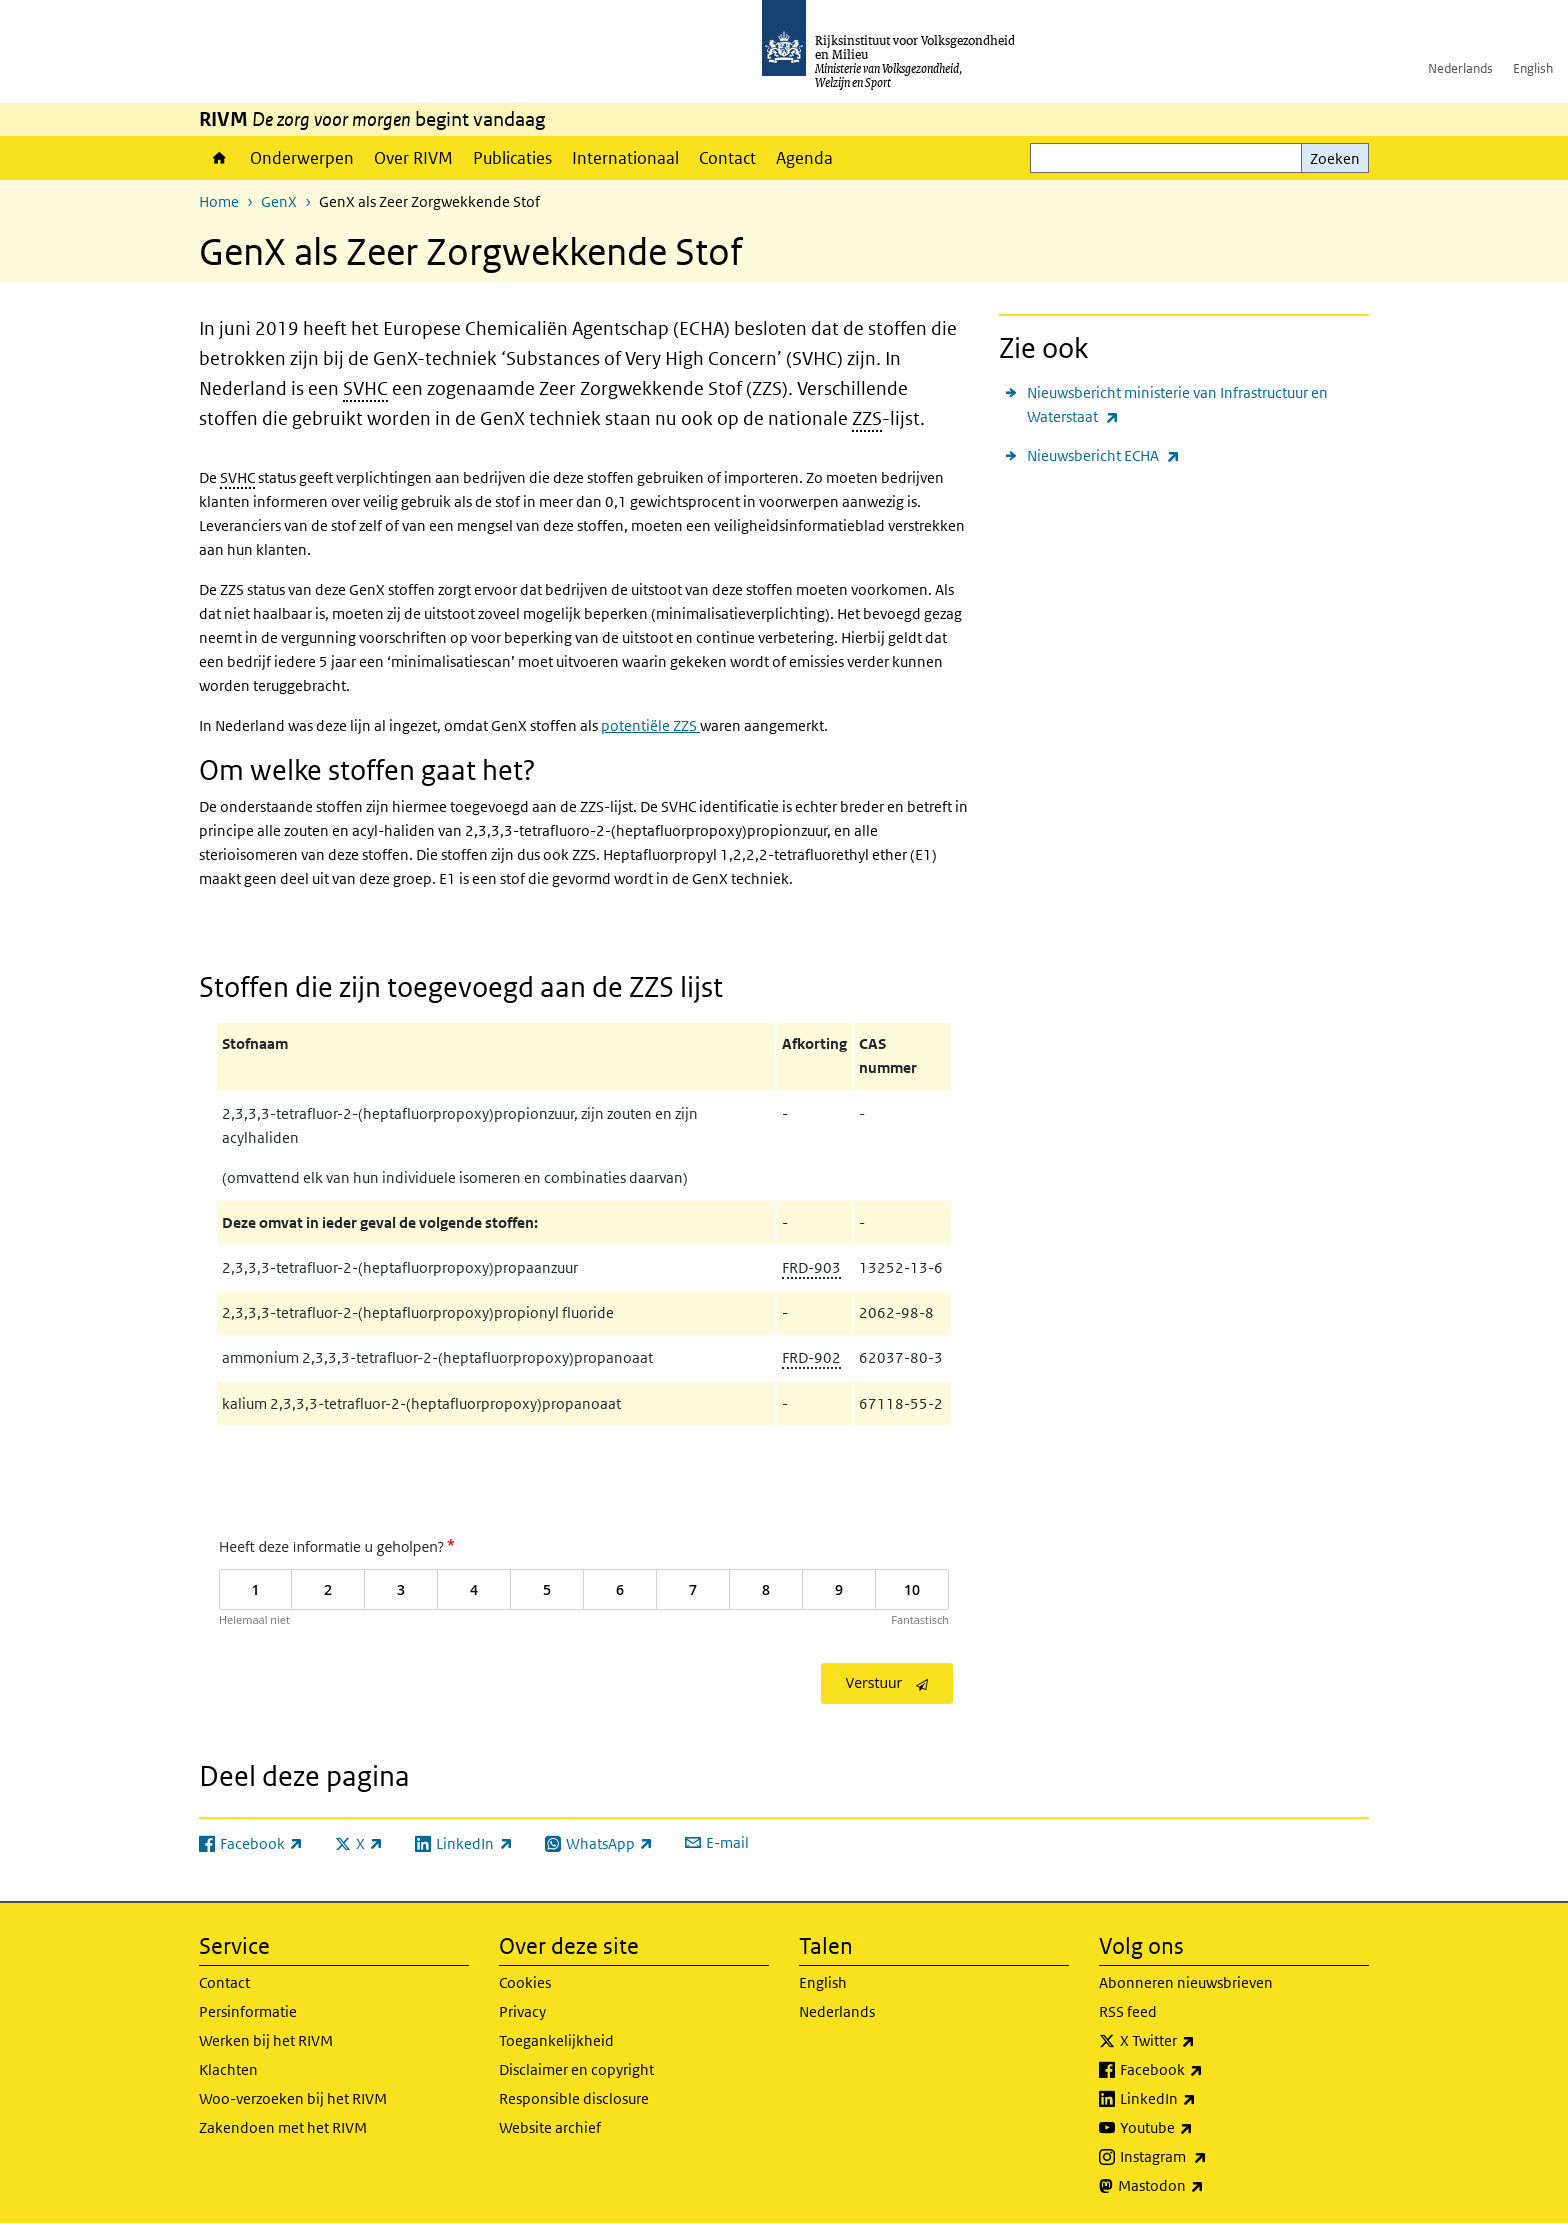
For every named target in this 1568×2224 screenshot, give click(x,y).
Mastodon (1205, 2186)
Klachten (228, 2069)
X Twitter (1201, 2041)
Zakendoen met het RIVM (283, 2127)
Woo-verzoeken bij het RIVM (293, 2098)
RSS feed (1128, 2011)
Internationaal (625, 158)
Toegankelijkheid (556, 2040)
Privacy (522, 2011)
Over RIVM (413, 158)
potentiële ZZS (650, 725)
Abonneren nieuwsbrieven (1186, 1982)
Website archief (550, 2127)
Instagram (1207, 2157)
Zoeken (1335, 158)
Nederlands (1460, 68)
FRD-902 (811, 1357)
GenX (279, 201)
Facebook (1205, 2070)
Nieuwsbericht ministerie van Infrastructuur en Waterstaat (1177, 406)
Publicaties (512, 158)
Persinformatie (248, 2011)
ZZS (867, 418)
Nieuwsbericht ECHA (1103, 455)
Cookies (525, 1982)
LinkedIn (1202, 2099)
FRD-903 (811, 1267)
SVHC (365, 388)
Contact (727, 158)
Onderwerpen (302, 158)
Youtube (1200, 2128)
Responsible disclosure (574, 2098)
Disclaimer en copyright (576, 2069)
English (1533, 68)
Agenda (804, 158)
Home (219, 158)
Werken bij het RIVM (266, 2040)
